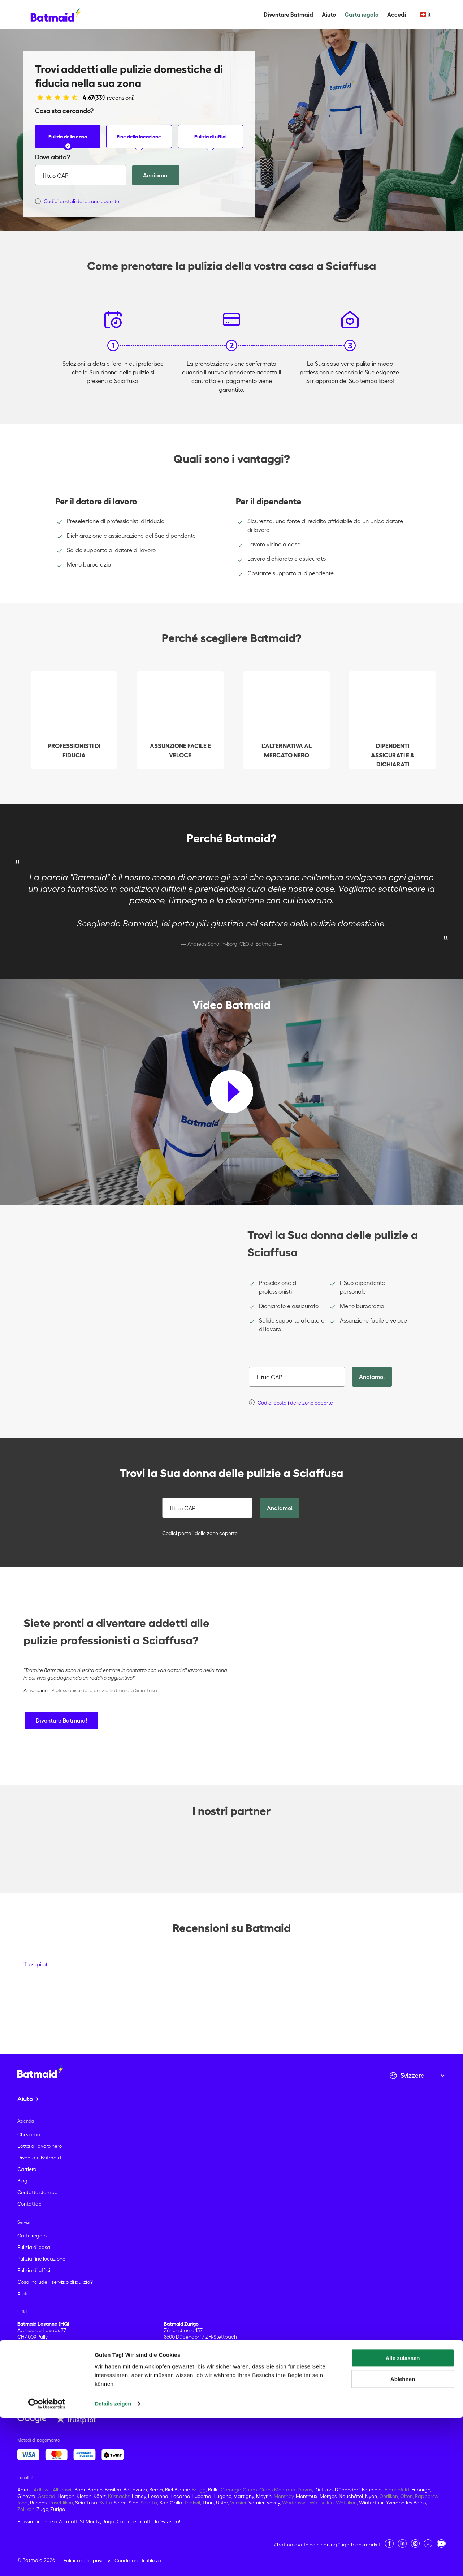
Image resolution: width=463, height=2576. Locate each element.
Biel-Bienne (177, 2490)
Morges (328, 2496)
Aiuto (329, 14)
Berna (156, 2490)
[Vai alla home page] (40, 2072)
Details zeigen (113, 2562)
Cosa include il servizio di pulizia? (55, 2282)
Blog (22, 2181)
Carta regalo (361, 14)
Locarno (180, 2496)
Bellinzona (135, 2490)
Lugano (222, 2496)
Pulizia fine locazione (41, 2259)
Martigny (243, 2496)
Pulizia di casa (33, 2247)
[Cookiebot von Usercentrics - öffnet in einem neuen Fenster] (46, 2561)
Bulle (213, 2490)
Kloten (84, 2496)
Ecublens (372, 2490)
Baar (79, 2490)
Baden (95, 2490)
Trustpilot (35, 1964)
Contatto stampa (37, 2192)
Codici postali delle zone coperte (197, 1533)
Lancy (139, 2496)
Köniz (100, 2496)
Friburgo (420, 2490)
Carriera (26, 2169)
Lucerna (201, 2496)
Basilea (113, 2490)
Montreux (306, 2496)
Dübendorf (347, 2490)
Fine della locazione (139, 141)
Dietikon (323, 2490)
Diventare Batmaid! (61, 1720)
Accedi (396, 14)
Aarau (24, 2490)
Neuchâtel (351, 2496)
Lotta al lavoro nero (39, 2146)
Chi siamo (28, 2134)
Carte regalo (32, 2236)
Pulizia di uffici (210, 141)
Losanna (158, 2496)
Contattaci (30, 2204)
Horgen (65, 2496)
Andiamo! (156, 175)
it (425, 14)
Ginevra (26, 2496)
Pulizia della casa (67, 141)
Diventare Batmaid (288, 14)
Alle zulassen (402, 2516)
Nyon (371, 2496)
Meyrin (264, 2496)
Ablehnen (402, 2537)
